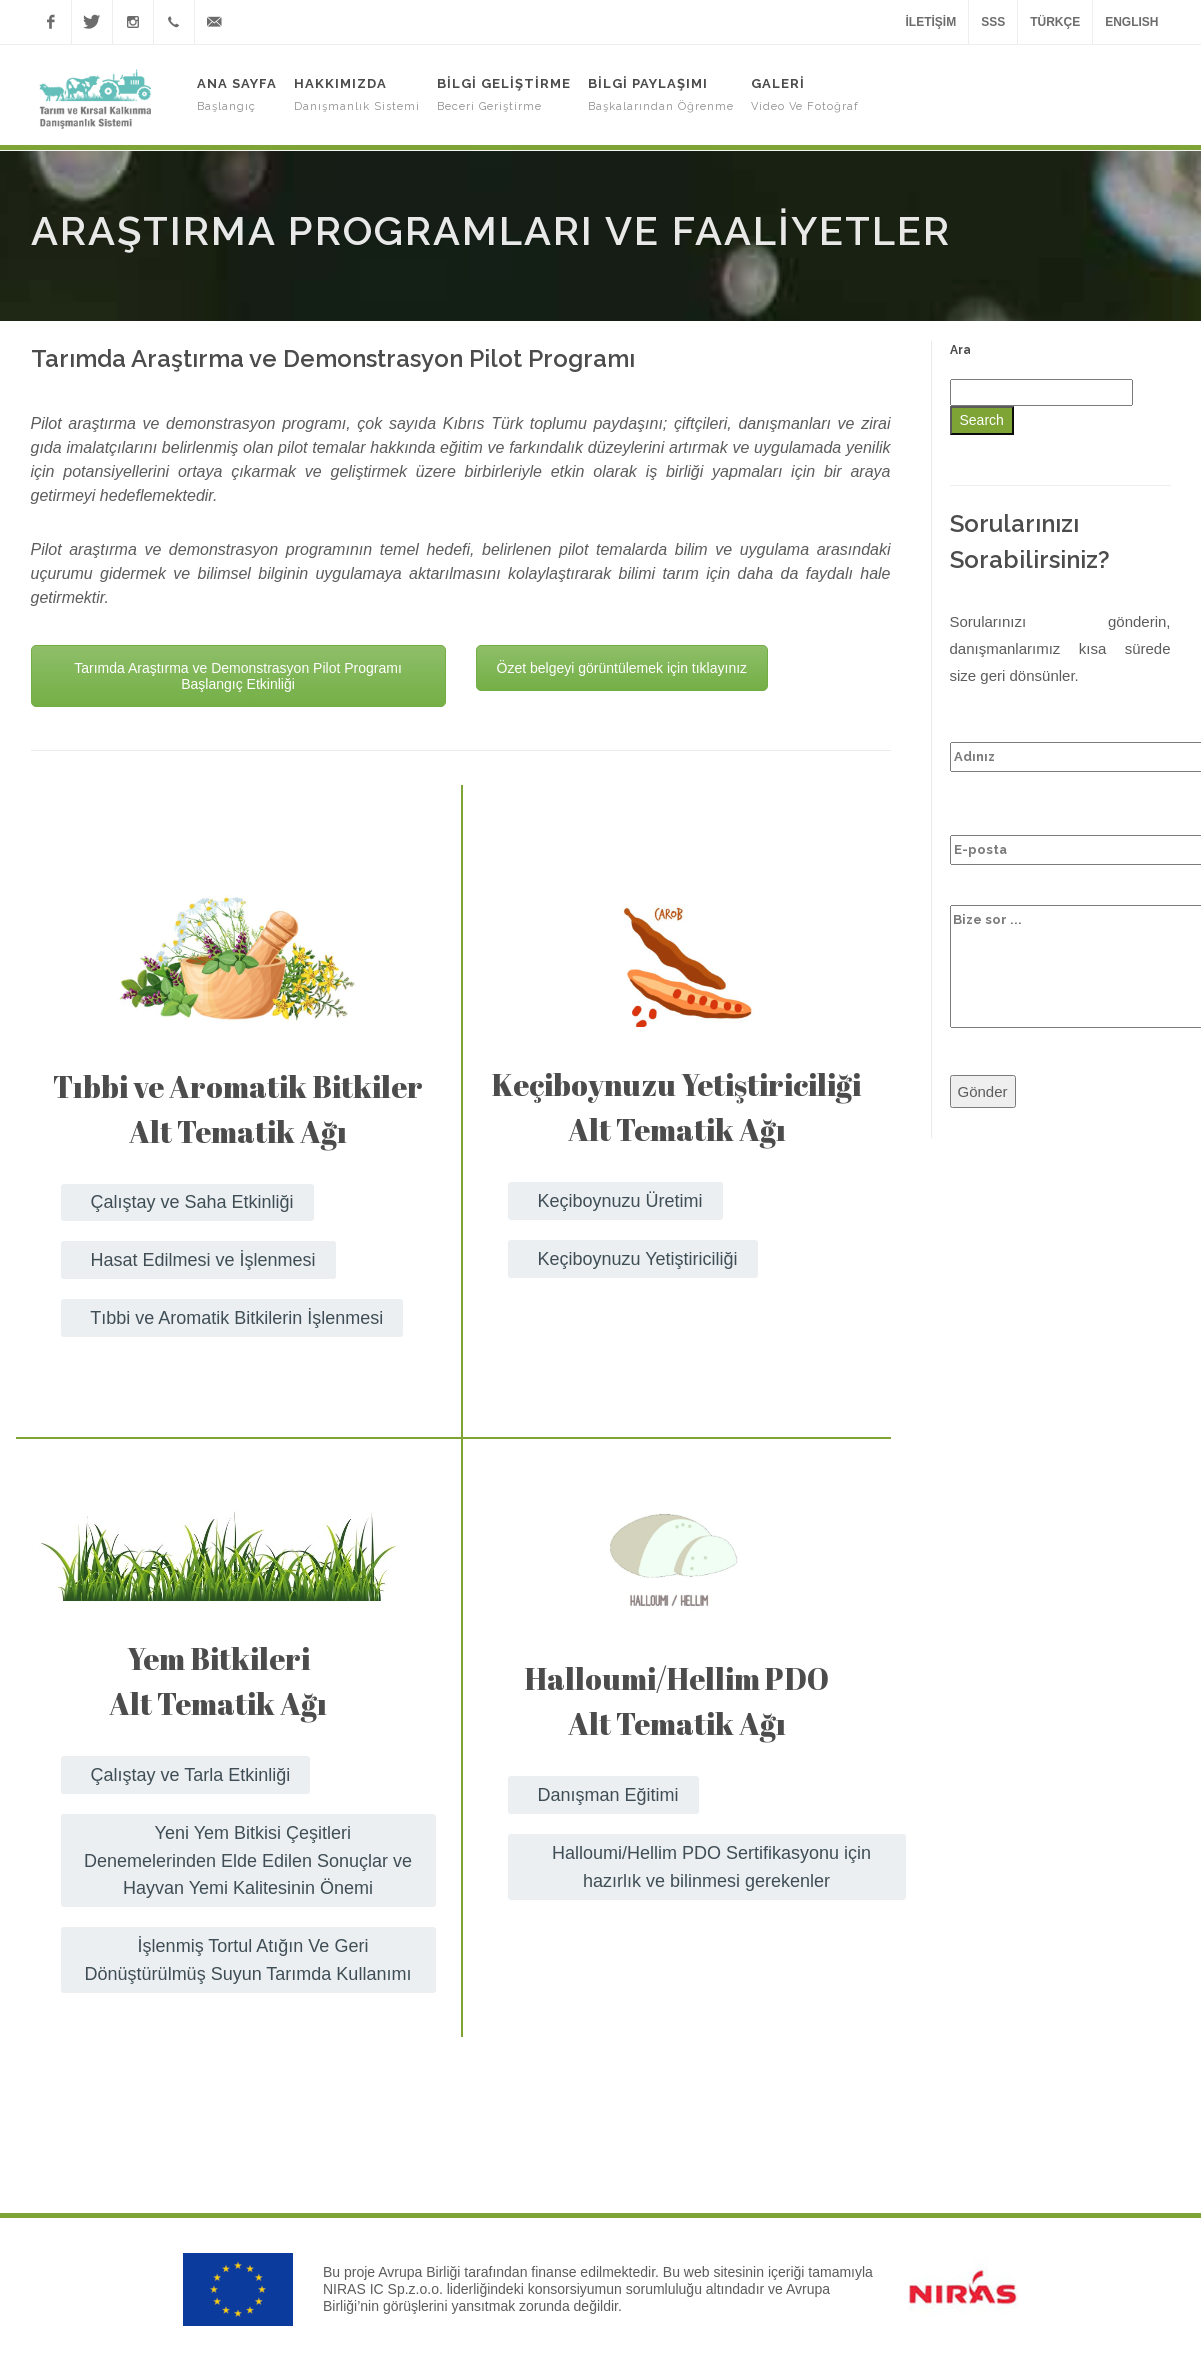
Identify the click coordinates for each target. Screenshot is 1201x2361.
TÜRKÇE (1055, 22)
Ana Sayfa (237, 94)
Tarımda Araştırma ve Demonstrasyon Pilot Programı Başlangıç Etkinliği (238, 676)
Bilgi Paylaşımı (661, 94)
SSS (993, 22)
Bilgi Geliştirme (504, 94)
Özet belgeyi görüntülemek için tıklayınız (622, 668)
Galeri (805, 94)
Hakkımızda (357, 94)
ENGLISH (1131, 22)
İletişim (930, 22)
